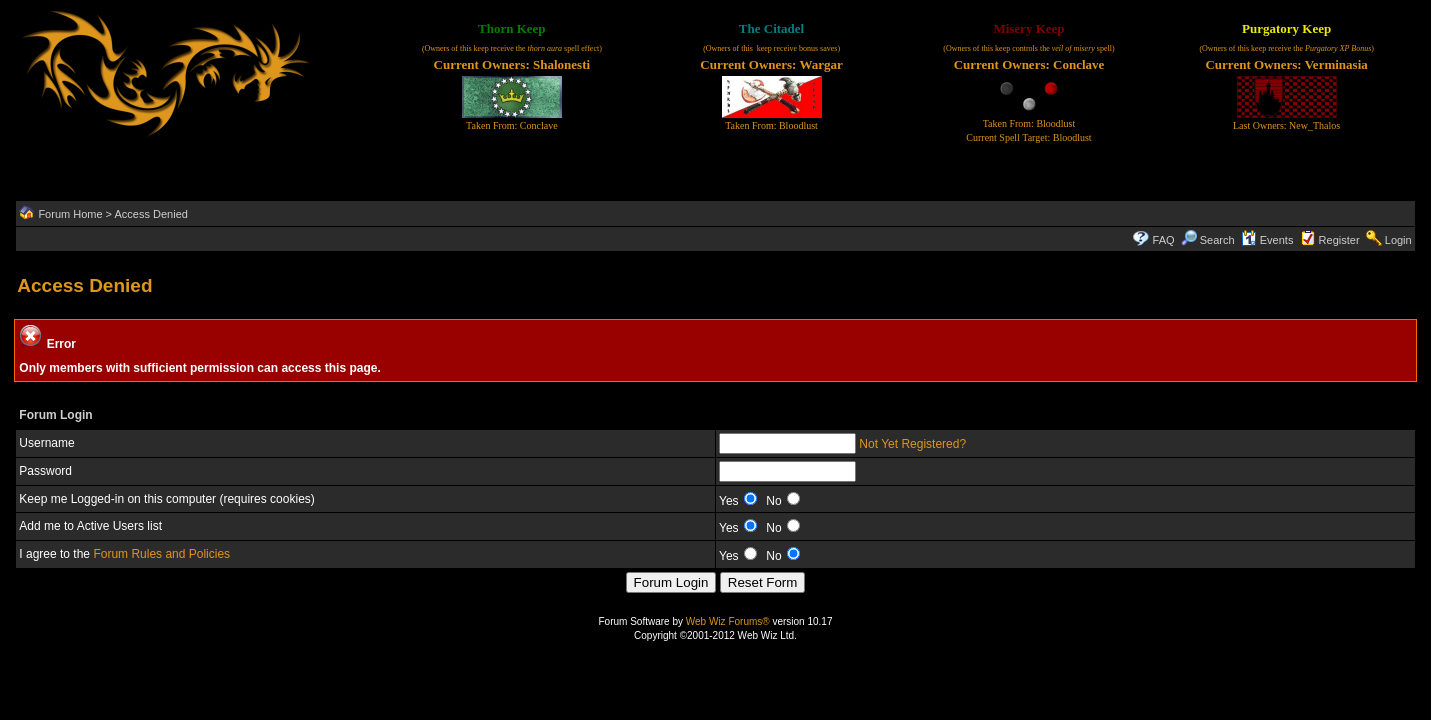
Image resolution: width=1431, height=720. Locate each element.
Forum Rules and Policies (161, 554)
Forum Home (70, 214)
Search (1208, 240)
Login (1398, 240)
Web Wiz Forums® (728, 621)
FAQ (1164, 240)
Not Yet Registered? (912, 444)
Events (1267, 240)
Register (1339, 240)
